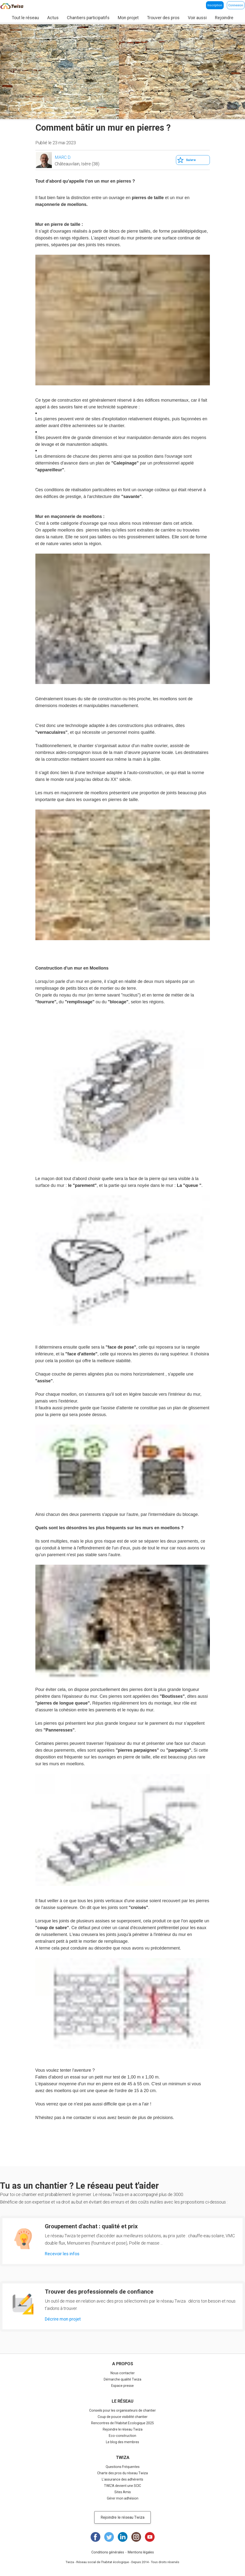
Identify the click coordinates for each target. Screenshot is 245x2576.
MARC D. (63, 157)
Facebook (95, 2537)
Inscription (214, 5)
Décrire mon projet (63, 2319)
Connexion (235, 5)
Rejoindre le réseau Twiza (122, 2429)
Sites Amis (122, 2492)
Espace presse (122, 2386)
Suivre (191, 160)
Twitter (109, 2537)
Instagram (136, 2537)
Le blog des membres (122, 2442)
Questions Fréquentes (123, 2467)
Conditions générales (107, 2552)
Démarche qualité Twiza (122, 2379)
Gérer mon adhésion (122, 2498)
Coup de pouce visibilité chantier (123, 2417)
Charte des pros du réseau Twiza (122, 2473)
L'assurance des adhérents (122, 2479)
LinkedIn (122, 2537)
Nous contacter (123, 2373)
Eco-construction (122, 2436)
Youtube (150, 2537)
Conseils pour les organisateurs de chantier (122, 2410)
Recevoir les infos (62, 2253)
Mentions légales (141, 2552)
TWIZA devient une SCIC (122, 2486)
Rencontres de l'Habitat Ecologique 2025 (122, 2423)
